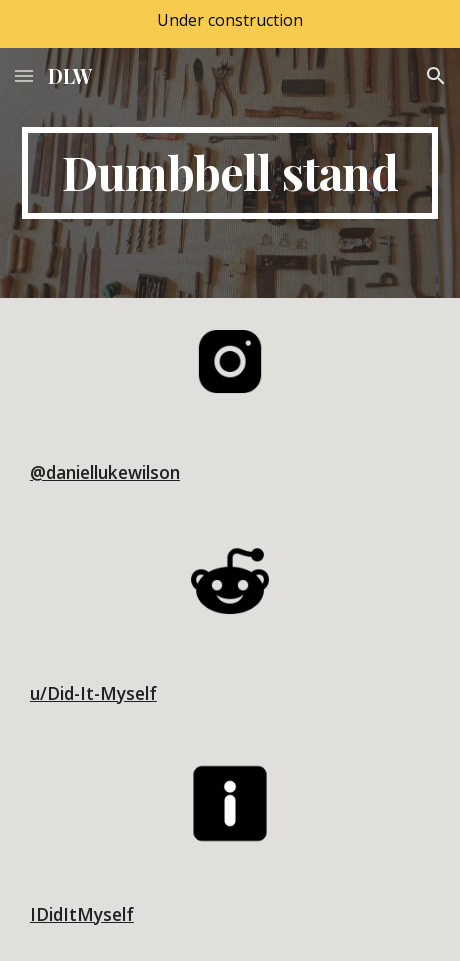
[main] (230, 173)
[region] (230, 24)
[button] (24, 75)
